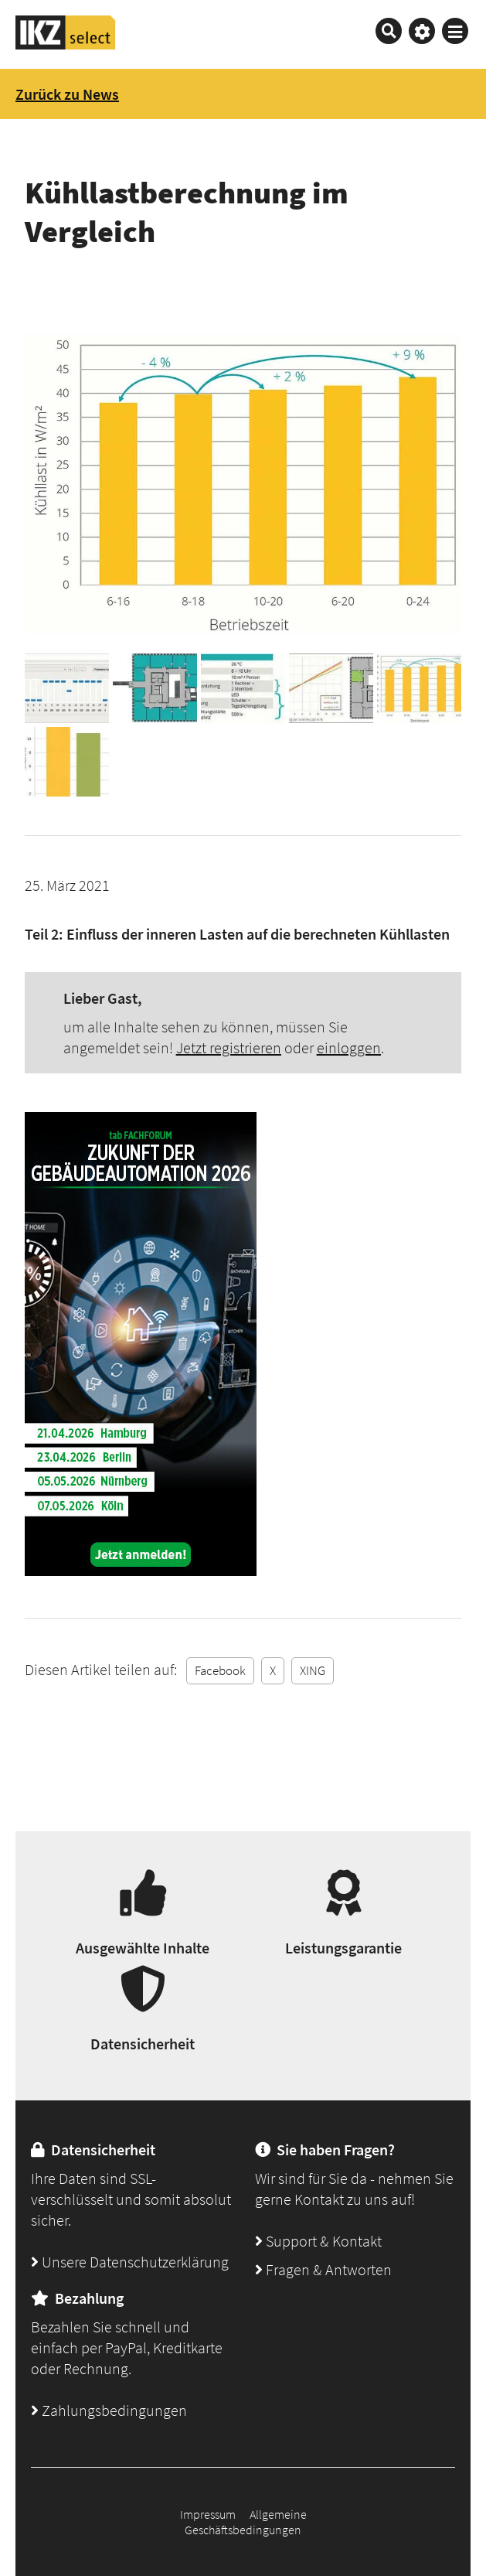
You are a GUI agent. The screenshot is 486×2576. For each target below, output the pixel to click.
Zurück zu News (67, 94)
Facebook (220, 1670)
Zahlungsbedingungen (109, 2410)
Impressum (208, 2514)
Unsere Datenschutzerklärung (130, 2261)
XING (312, 1670)
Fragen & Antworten (323, 2269)
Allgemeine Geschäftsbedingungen (246, 2521)
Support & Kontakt (318, 2240)
